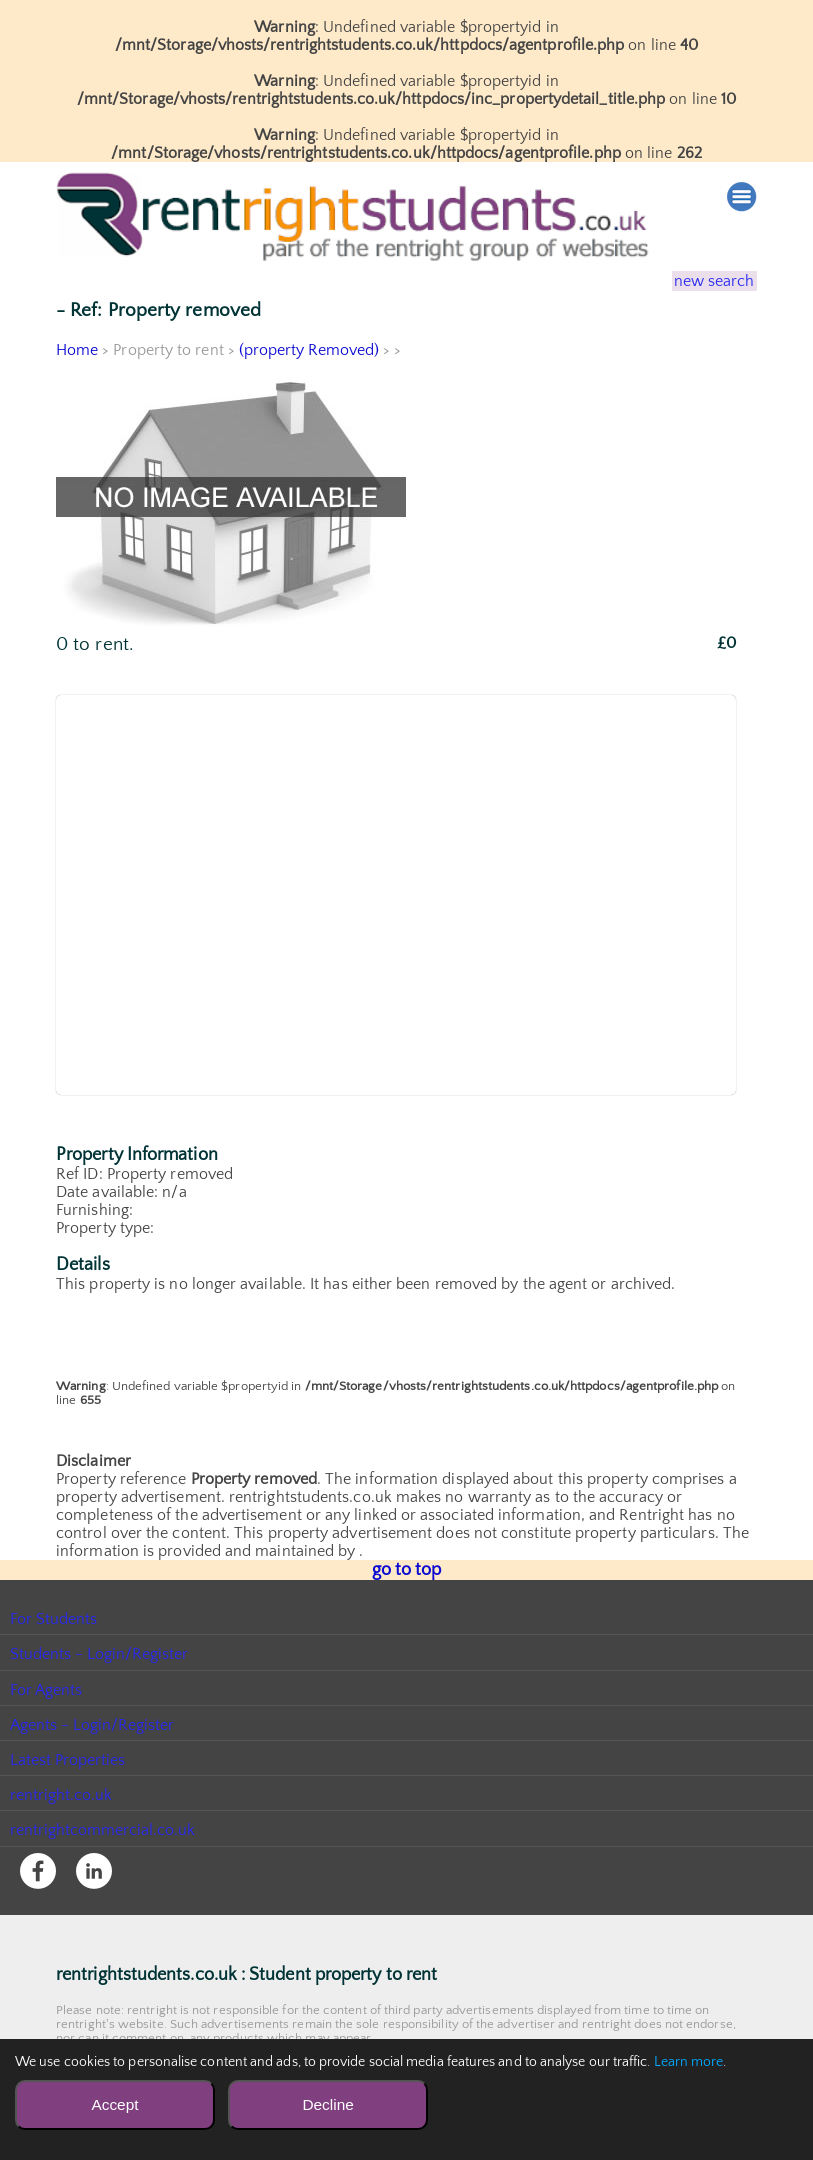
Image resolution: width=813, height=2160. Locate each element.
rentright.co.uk (61, 1793)
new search (701, 281)
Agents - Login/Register (93, 1723)
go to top (406, 1569)
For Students (54, 1617)
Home (77, 350)
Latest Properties (68, 1758)
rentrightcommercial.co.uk (103, 1828)
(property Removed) (309, 350)
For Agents (46, 1688)
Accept (114, 2104)
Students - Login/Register (100, 1652)
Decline (327, 2104)
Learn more (689, 2062)
